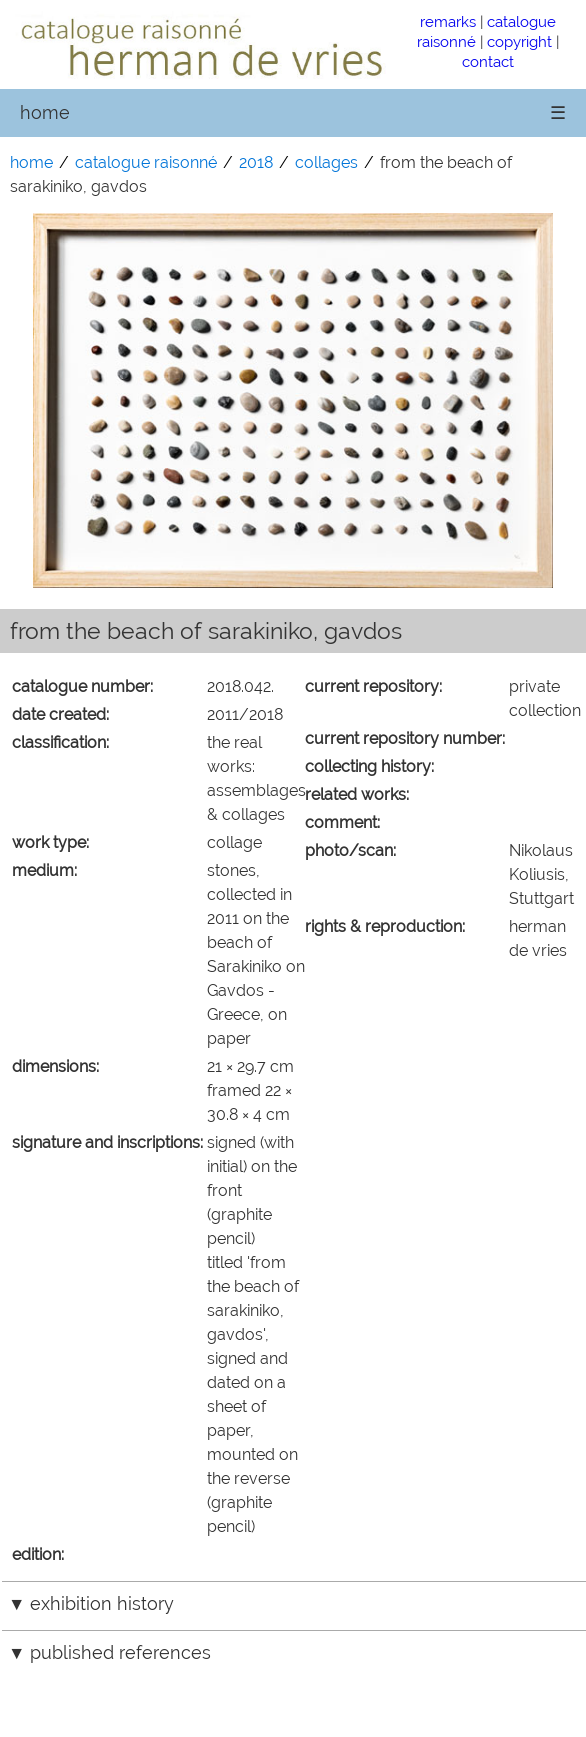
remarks (448, 21)
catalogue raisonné (146, 162)
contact (488, 61)
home (45, 112)
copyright (519, 41)
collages (326, 162)
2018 (256, 162)
